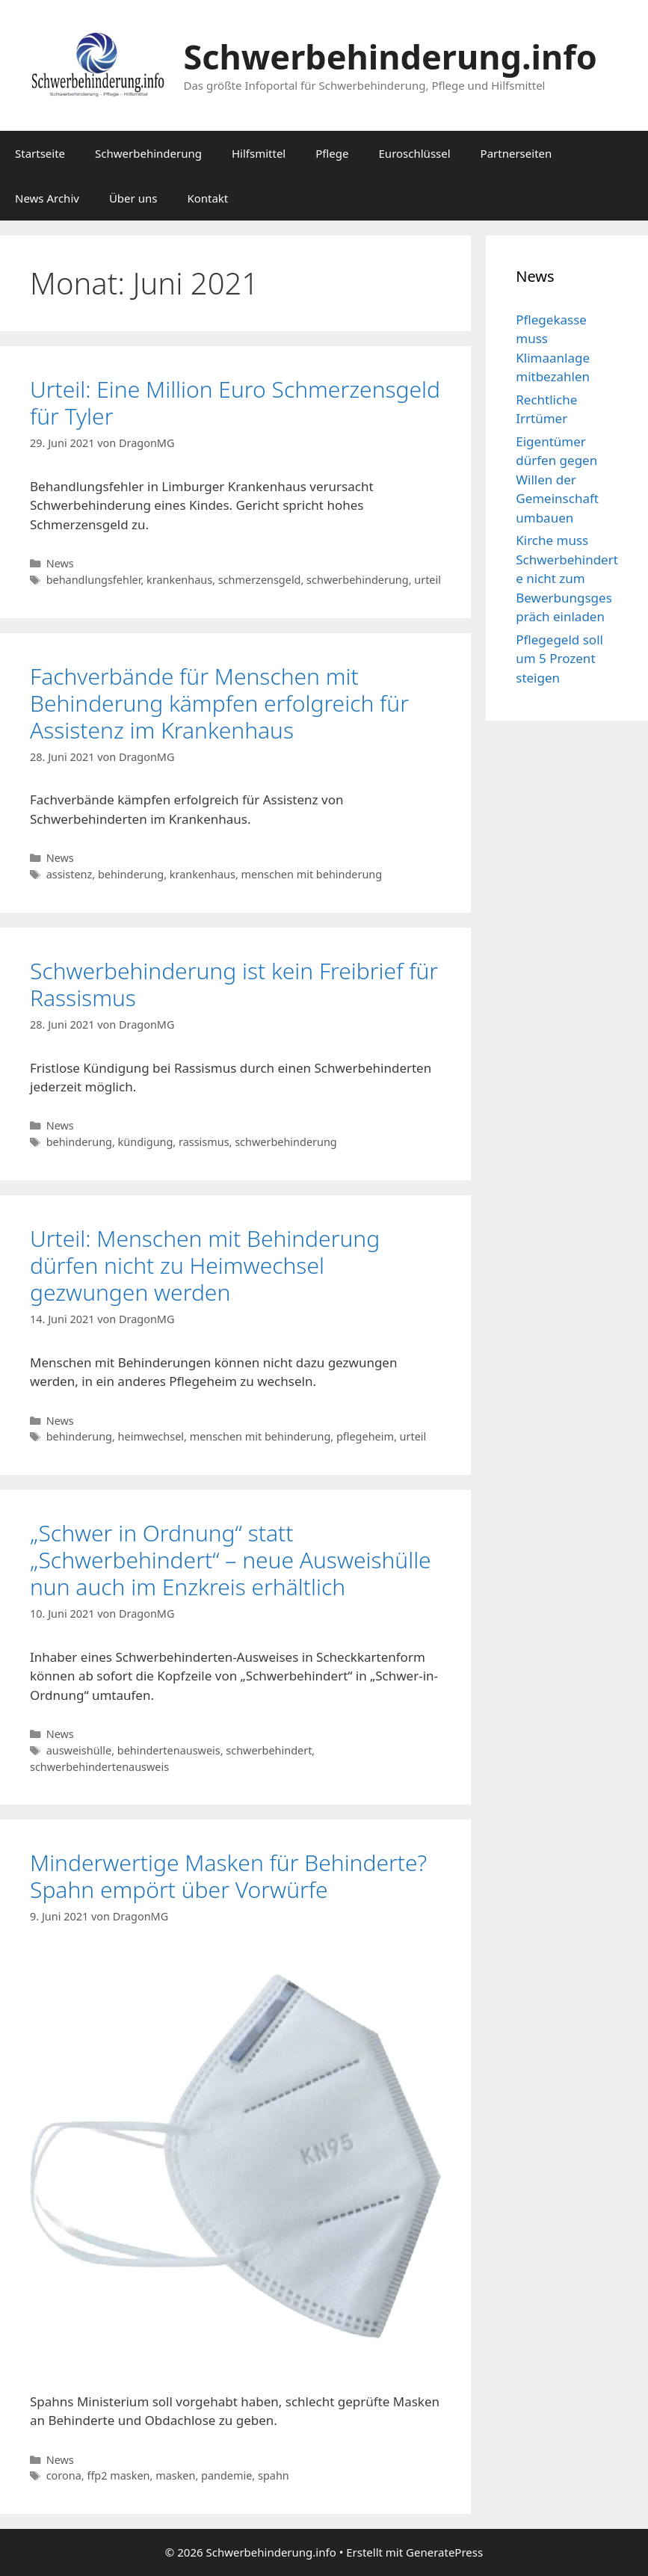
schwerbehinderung (357, 580)
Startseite (40, 153)
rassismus (204, 1142)
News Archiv (47, 198)
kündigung (145, 1142)
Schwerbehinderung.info (390, 56)
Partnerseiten (516, 153)
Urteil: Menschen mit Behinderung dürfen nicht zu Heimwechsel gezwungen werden (205, 1265)
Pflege (331, 153)
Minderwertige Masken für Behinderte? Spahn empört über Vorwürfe (228, 1876)
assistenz (69, 874)
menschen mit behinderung (312, 874)
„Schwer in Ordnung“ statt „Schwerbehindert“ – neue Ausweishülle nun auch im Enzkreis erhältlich (230, 1559)
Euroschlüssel (415, 153)
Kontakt (207, 198)
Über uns (133, 198)
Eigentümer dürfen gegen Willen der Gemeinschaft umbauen (557, 479)
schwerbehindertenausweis (99, 1767)
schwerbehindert (269, 1750)
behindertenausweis (168, 1750)
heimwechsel (151, 1436)
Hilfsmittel (259, 153)
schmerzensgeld (259, 580)
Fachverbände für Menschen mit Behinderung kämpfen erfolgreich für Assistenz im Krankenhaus (219, 703)
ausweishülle (79, 1750)
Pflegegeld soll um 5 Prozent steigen (559, 658)
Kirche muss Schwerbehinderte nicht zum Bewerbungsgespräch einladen (567, 578)
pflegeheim (365, 1436)
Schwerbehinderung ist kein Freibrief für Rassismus (234, 984)
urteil (427, 580)
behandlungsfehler (93, 580)
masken (175, 2475)
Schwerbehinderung (148, 153)
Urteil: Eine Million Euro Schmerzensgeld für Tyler (235, 402)
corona (63, 2475)
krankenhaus (179, 580)
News (60, 563)
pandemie (226, 2475)
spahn (273, 2475)
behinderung (131, 874)
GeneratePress (444, 2552)
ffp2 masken (118, 2475)
